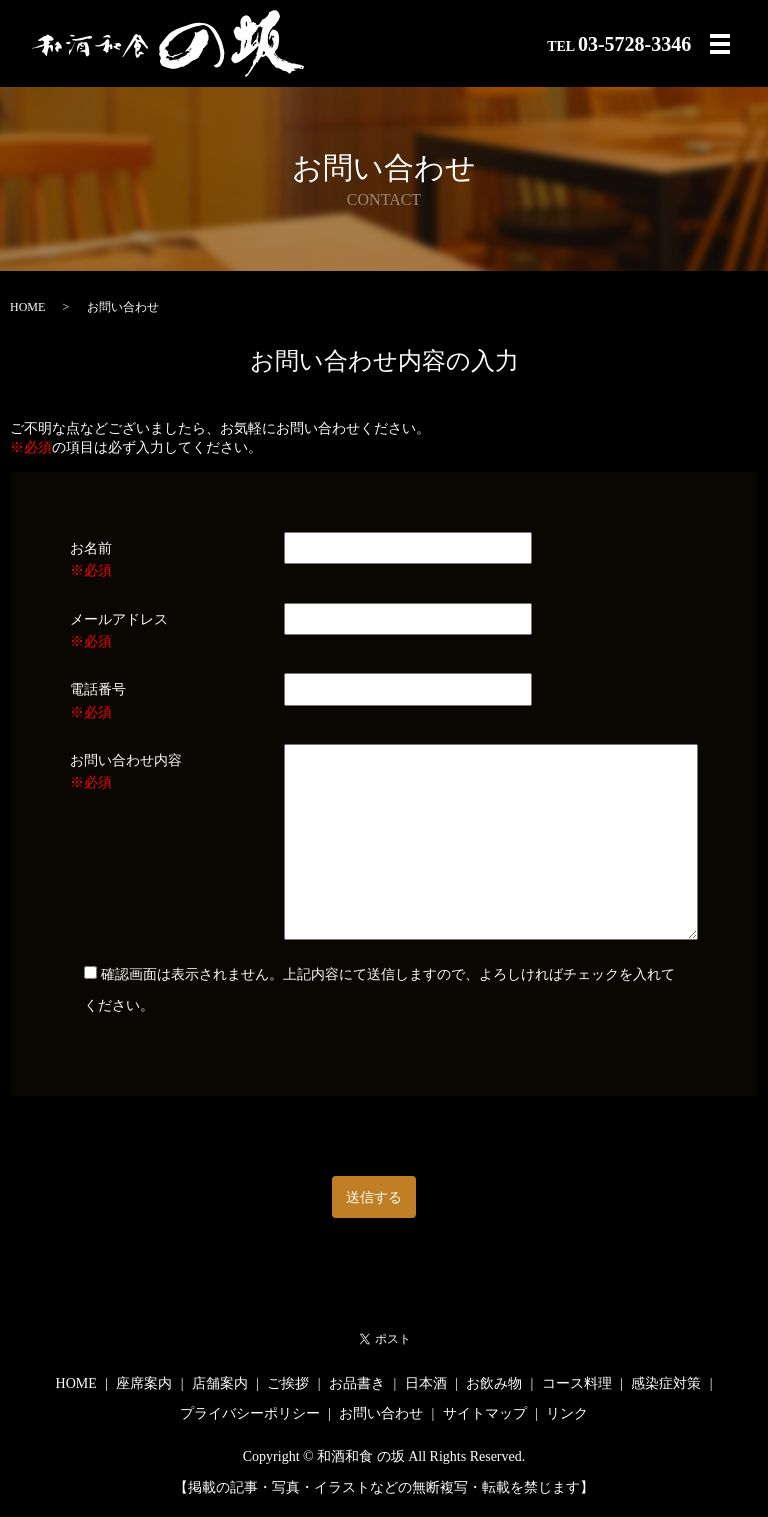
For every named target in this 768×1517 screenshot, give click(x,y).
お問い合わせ (381, 1413)
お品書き (357, 1383)
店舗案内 (220, 1383)
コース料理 (577, 1383)
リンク (567, 1413)
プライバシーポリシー (250, 1413)
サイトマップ (485, 1413)
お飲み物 (494, 1383)
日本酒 (426, 1383)
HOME (27, 307)
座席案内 (144, 1383)
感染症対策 (666, 1383)
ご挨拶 (288, 1383)
